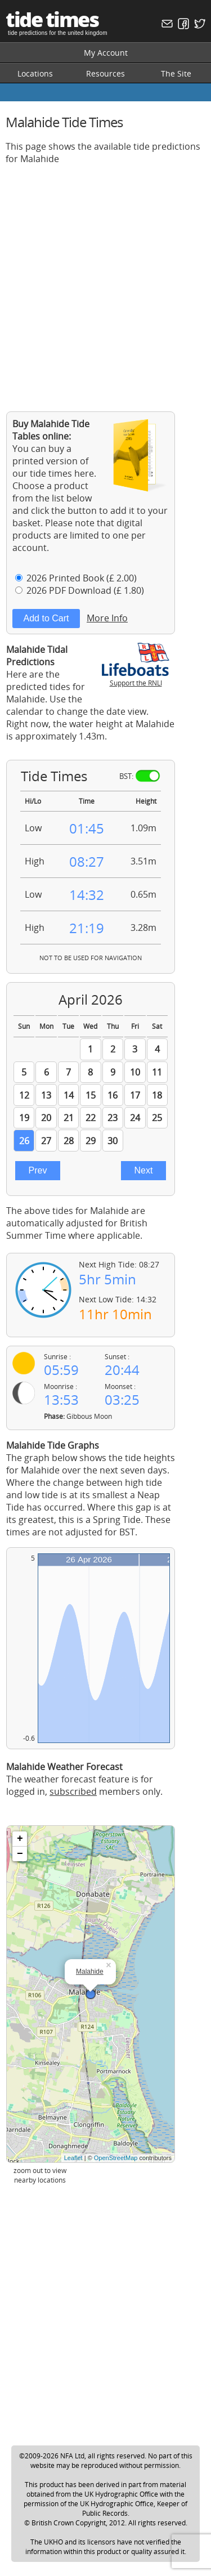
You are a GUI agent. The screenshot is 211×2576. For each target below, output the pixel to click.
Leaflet (73, 2157)
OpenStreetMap (116, 2157)
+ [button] (20, 1838)
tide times (52, 19)
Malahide (90, 1971)
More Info (107, 618)
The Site (176, 73)
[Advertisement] (105, 279)
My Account (106, 52)
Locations (35, 73)
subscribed (73, 1791)
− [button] (20, 1854)
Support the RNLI (135, 678)
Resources (105, 73)
